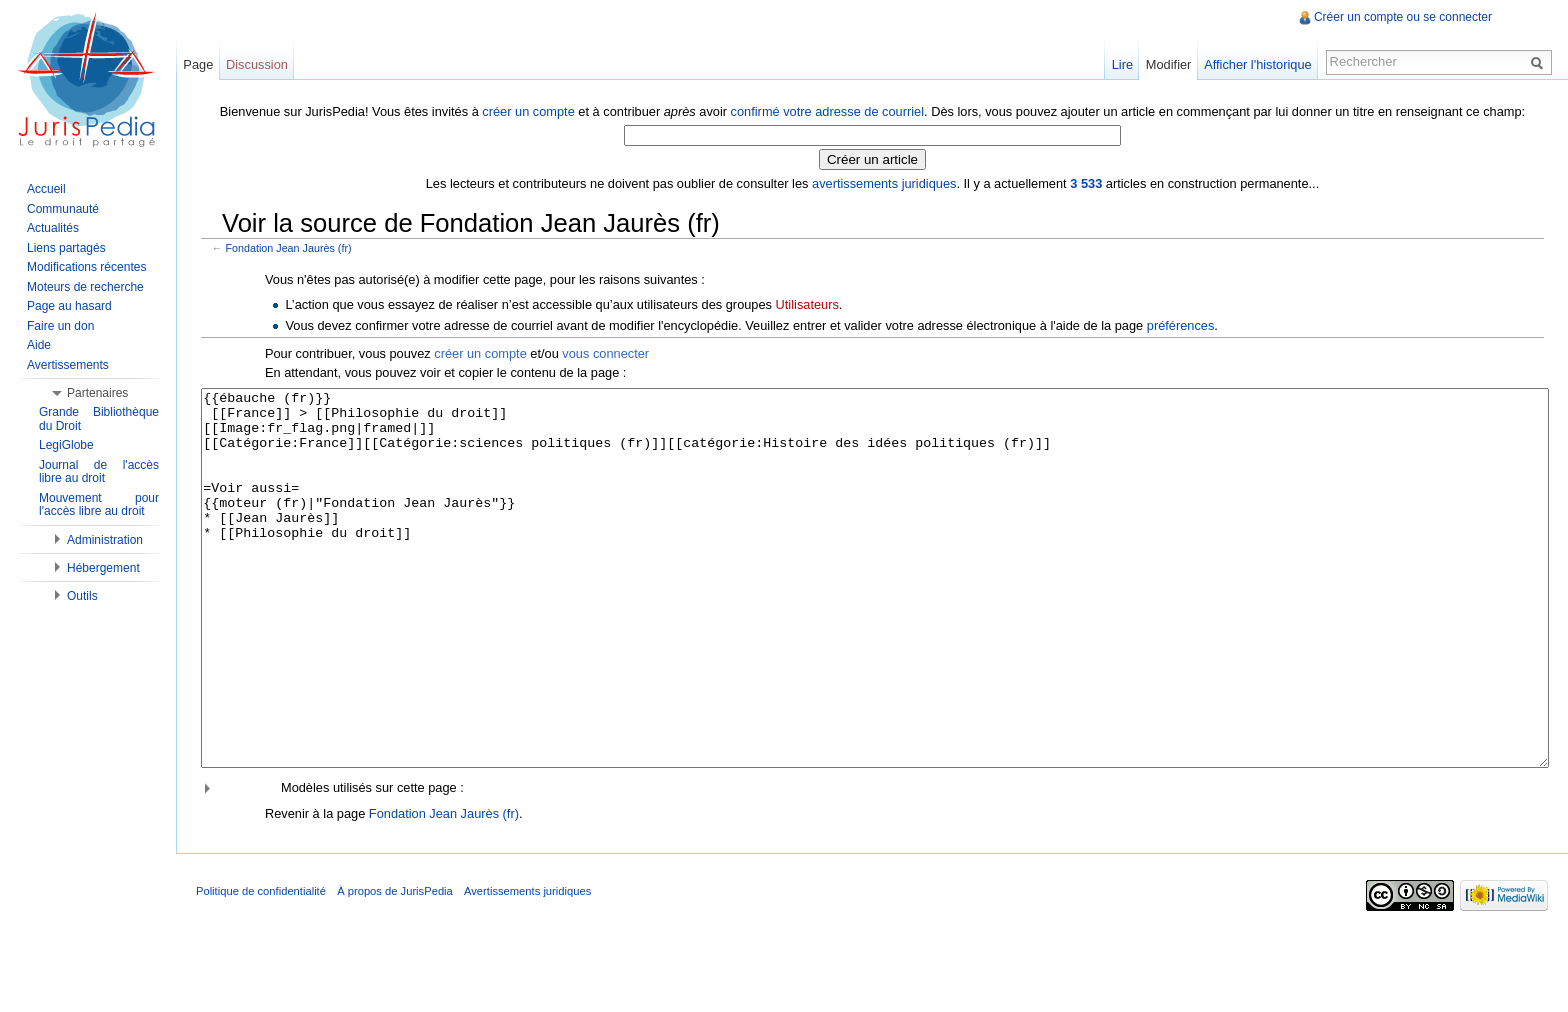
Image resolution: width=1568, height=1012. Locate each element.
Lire (1122, 64)
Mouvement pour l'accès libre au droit (99, 505)
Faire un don (60, 326)
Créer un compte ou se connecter (1403, 17)
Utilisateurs (807, 304)
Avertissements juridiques (527, 966)
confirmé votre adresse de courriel (827, 111)
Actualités (53, 228)
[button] (872, 862)
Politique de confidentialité (261, 966)
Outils (82, 596)
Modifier (1169, 64)
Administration (105, 540)
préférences (1181, 325)
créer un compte (528, 111)
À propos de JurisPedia (395, 966)
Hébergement (103, 568)
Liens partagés (66, 248)
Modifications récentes (86, 267)
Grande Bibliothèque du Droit (99, 419)
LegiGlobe (66, 445)
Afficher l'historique (1257, 64)
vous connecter (605, 353)
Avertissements (68, 365)
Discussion (257, 64)
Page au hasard (69, 306)
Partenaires (97, 393)
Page (198, 64)
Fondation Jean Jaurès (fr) (289, 248)
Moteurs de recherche (85, 287)
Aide (39, 345)
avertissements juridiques (884, 183)
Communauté (63, 209)
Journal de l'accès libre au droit (99, 472)
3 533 (1086, 183)
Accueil (46, 189)
